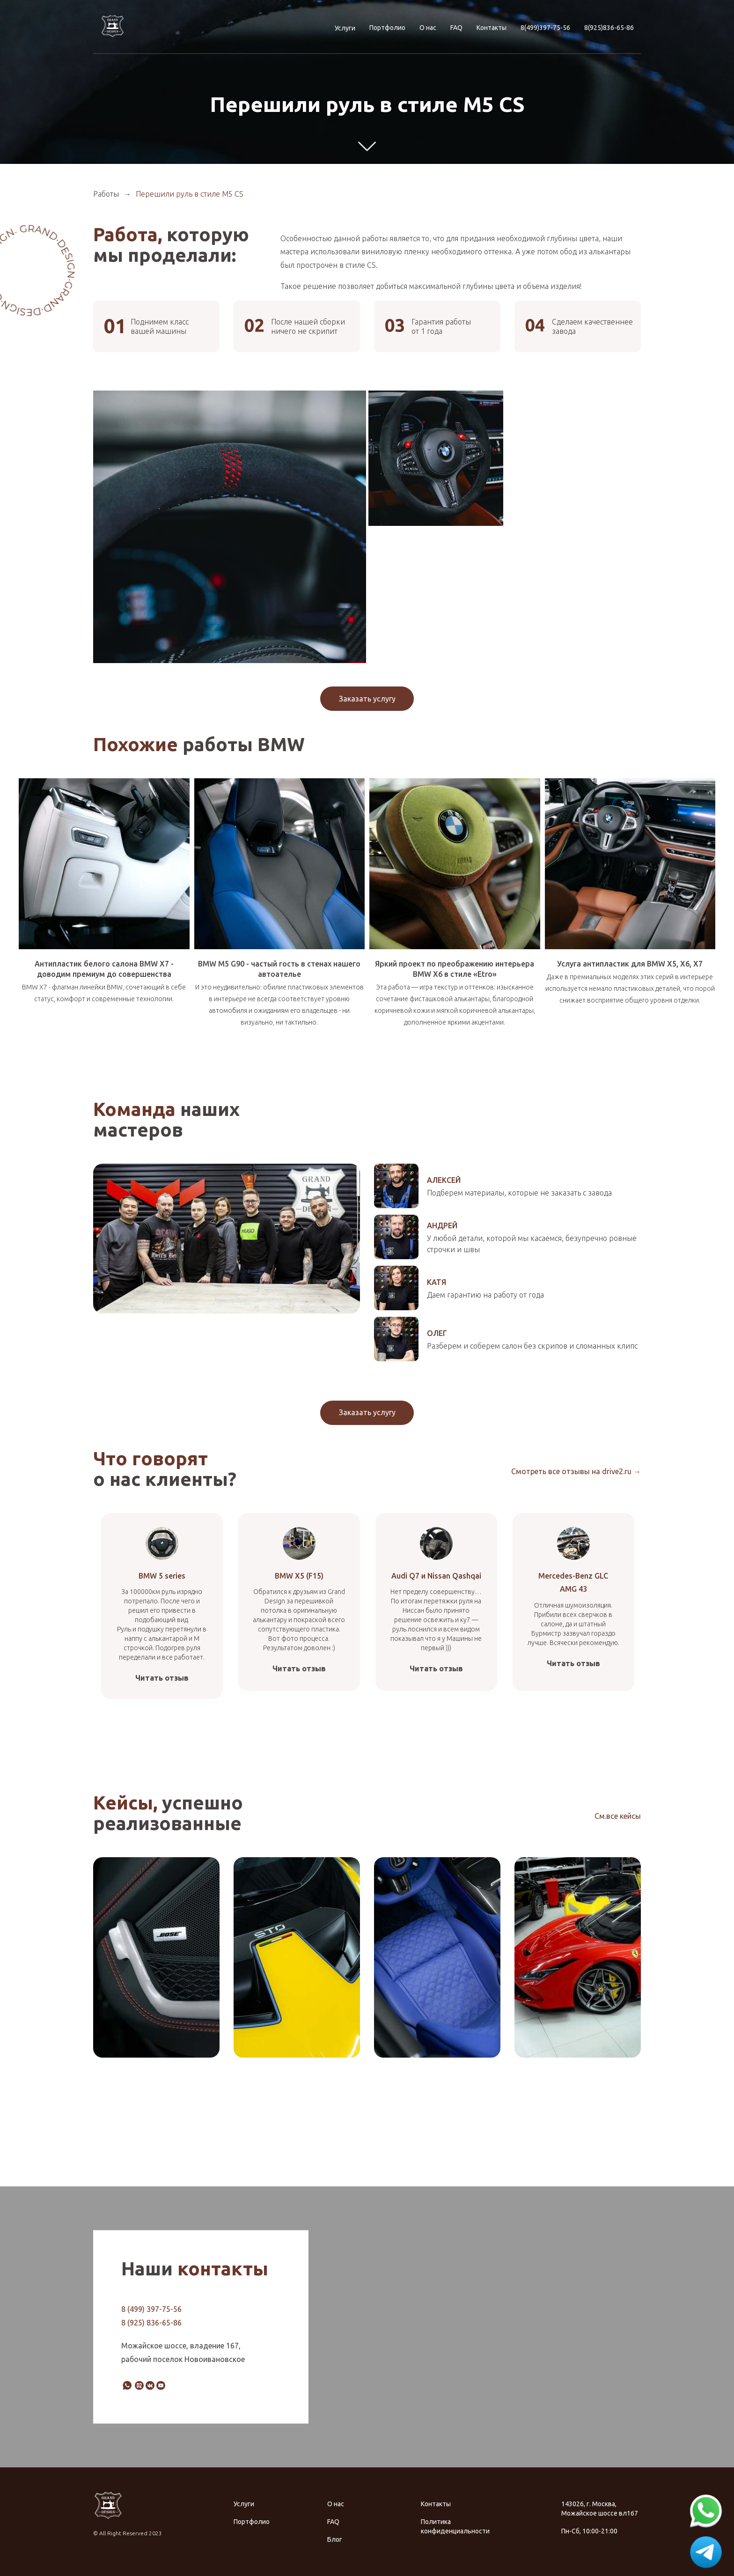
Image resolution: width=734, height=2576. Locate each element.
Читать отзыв (162, 1678)
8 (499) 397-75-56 (151, 2309)
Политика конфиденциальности (455, 2526)
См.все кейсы (618, 1816)
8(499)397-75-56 (545, 27)
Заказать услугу (367, 698)
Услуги (345, 28)
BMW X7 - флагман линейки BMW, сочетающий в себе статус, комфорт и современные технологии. (104, 993)
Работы (106, 194)
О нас (427, 27)
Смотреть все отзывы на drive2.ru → (576, 1471)
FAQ (456, 27)
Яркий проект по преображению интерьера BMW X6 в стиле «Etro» (454, 969)
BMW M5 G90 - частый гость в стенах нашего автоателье (279, 969)
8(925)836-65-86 (609, 27)
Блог (334, 2539)
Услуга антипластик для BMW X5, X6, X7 (630, 964)
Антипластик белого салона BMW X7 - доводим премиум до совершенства (104, 969)
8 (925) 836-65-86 (151, 2322)
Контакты (491, 27)
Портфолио (387, 27)
